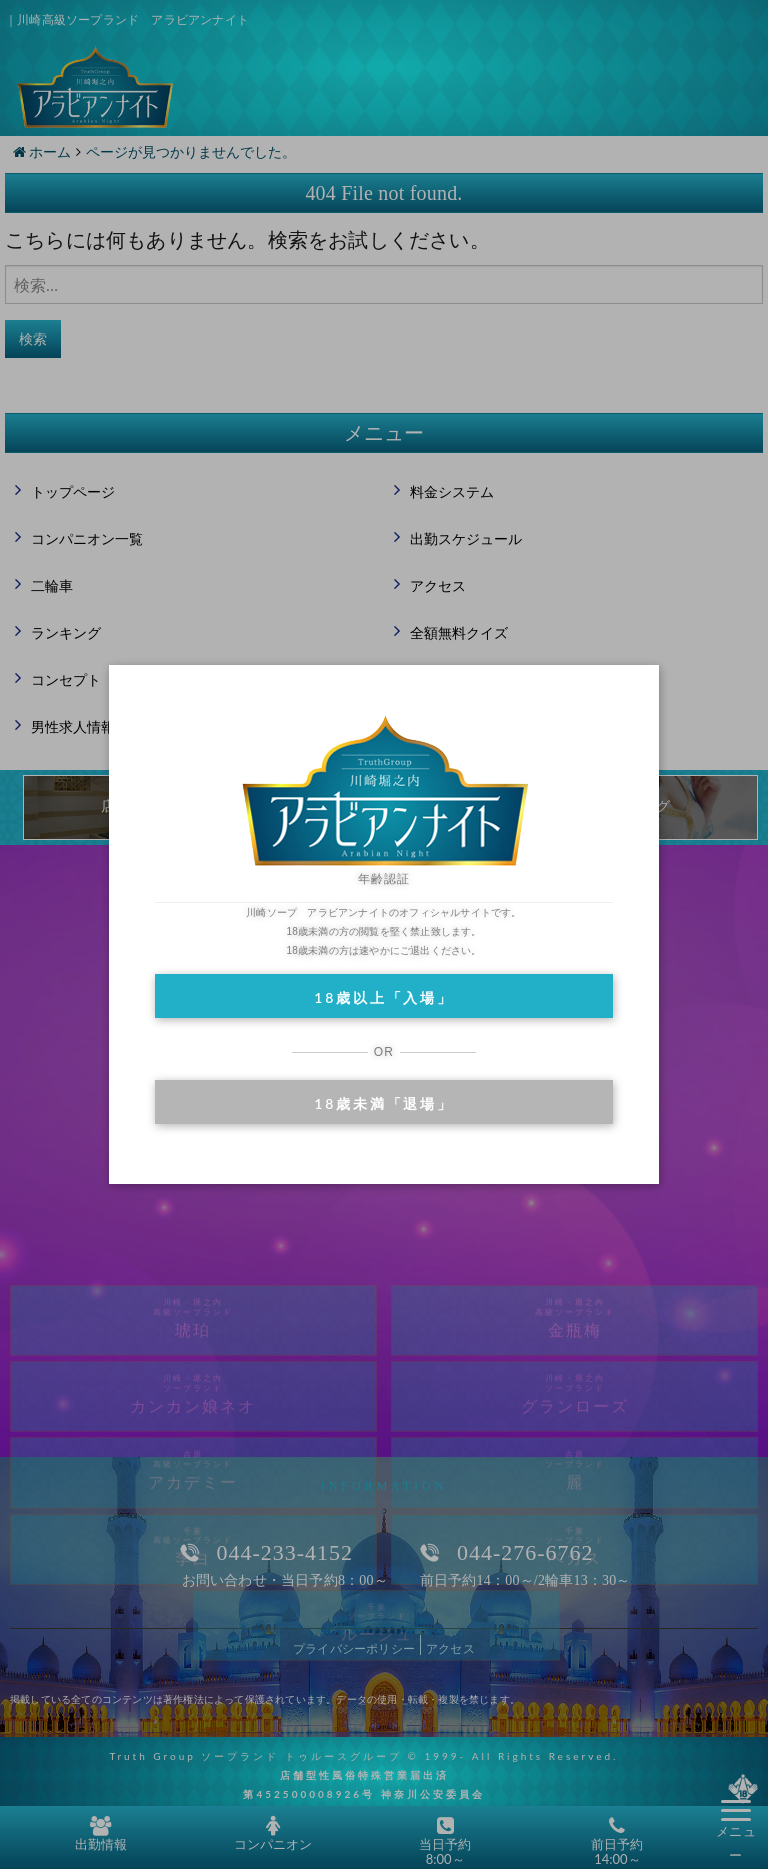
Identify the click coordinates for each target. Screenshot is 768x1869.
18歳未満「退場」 (383, 1103)
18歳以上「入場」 (383, 997)
